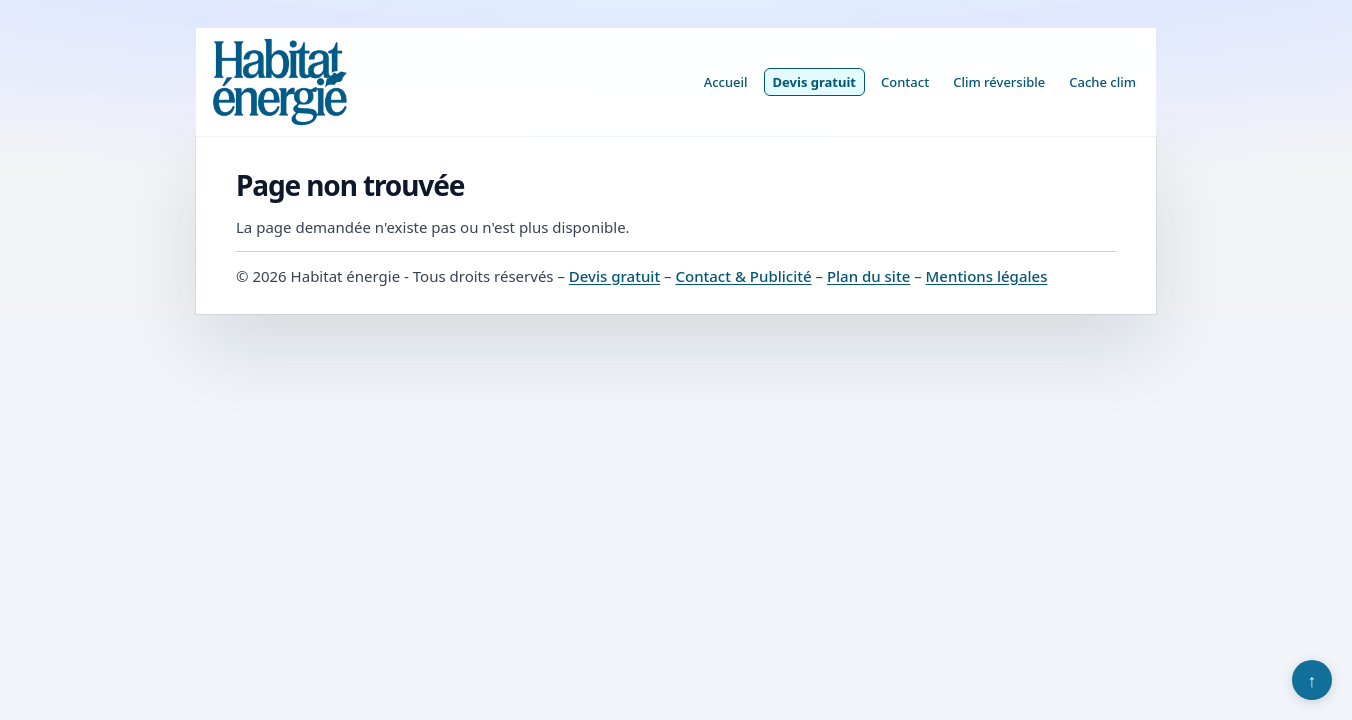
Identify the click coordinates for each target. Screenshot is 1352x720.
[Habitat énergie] (280, 82)
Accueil (726, 82)
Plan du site (868, 276)
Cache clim (1102, 82)
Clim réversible (999, 82)
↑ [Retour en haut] (1312, 680)
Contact (905, 82)
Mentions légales (987, 276)
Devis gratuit (814, 82)
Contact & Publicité (743, 276)
